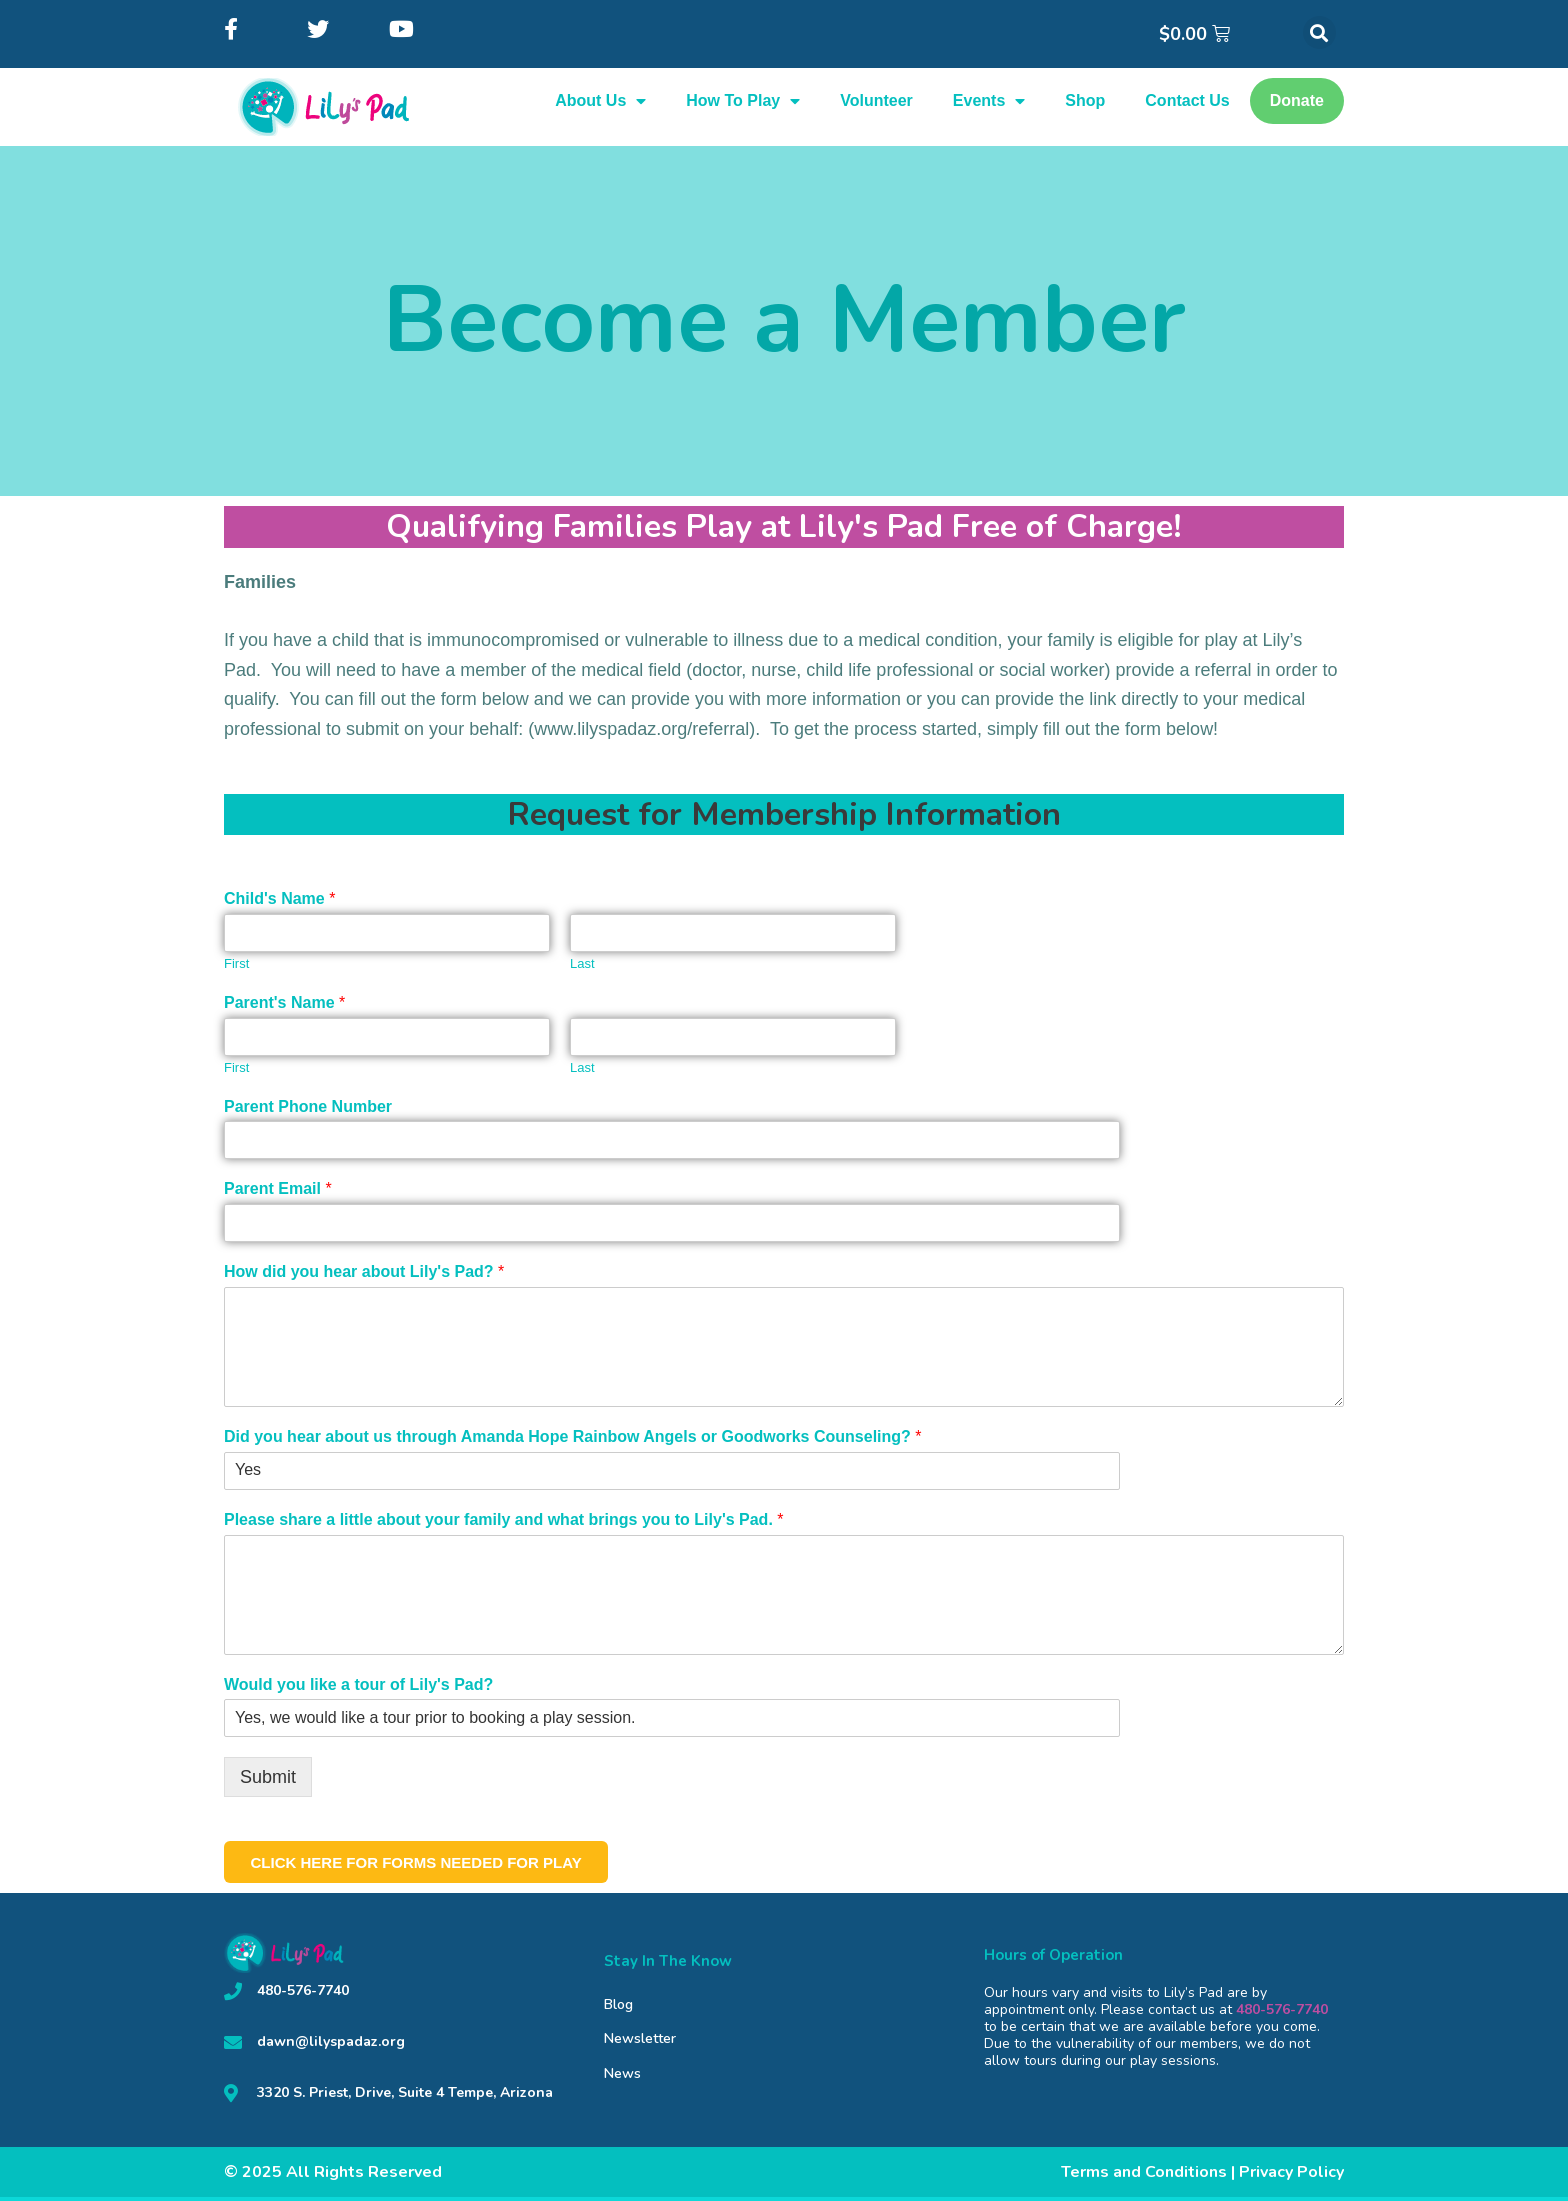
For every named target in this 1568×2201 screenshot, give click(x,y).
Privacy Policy (1291, 2176)
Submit (268, 1777)
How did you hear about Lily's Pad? (364, 1271)
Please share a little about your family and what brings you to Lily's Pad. (504, 1519)
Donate (1297, 100)
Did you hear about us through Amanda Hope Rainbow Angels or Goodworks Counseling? (573, 1436)
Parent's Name (284, 1002)
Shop (1085, 100)
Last (582, 963)
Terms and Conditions (1144, 2176)
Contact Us (1187, 100)
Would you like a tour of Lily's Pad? (358, 1684)
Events (989, 101)
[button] (1319, 32)
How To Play (743, 101)
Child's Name (279, 898)
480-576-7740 (1282, 2013)
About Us (600, 101)
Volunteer (876, 100)
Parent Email (278, 1188)
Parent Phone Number (308, 1106)
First (236, 963)
